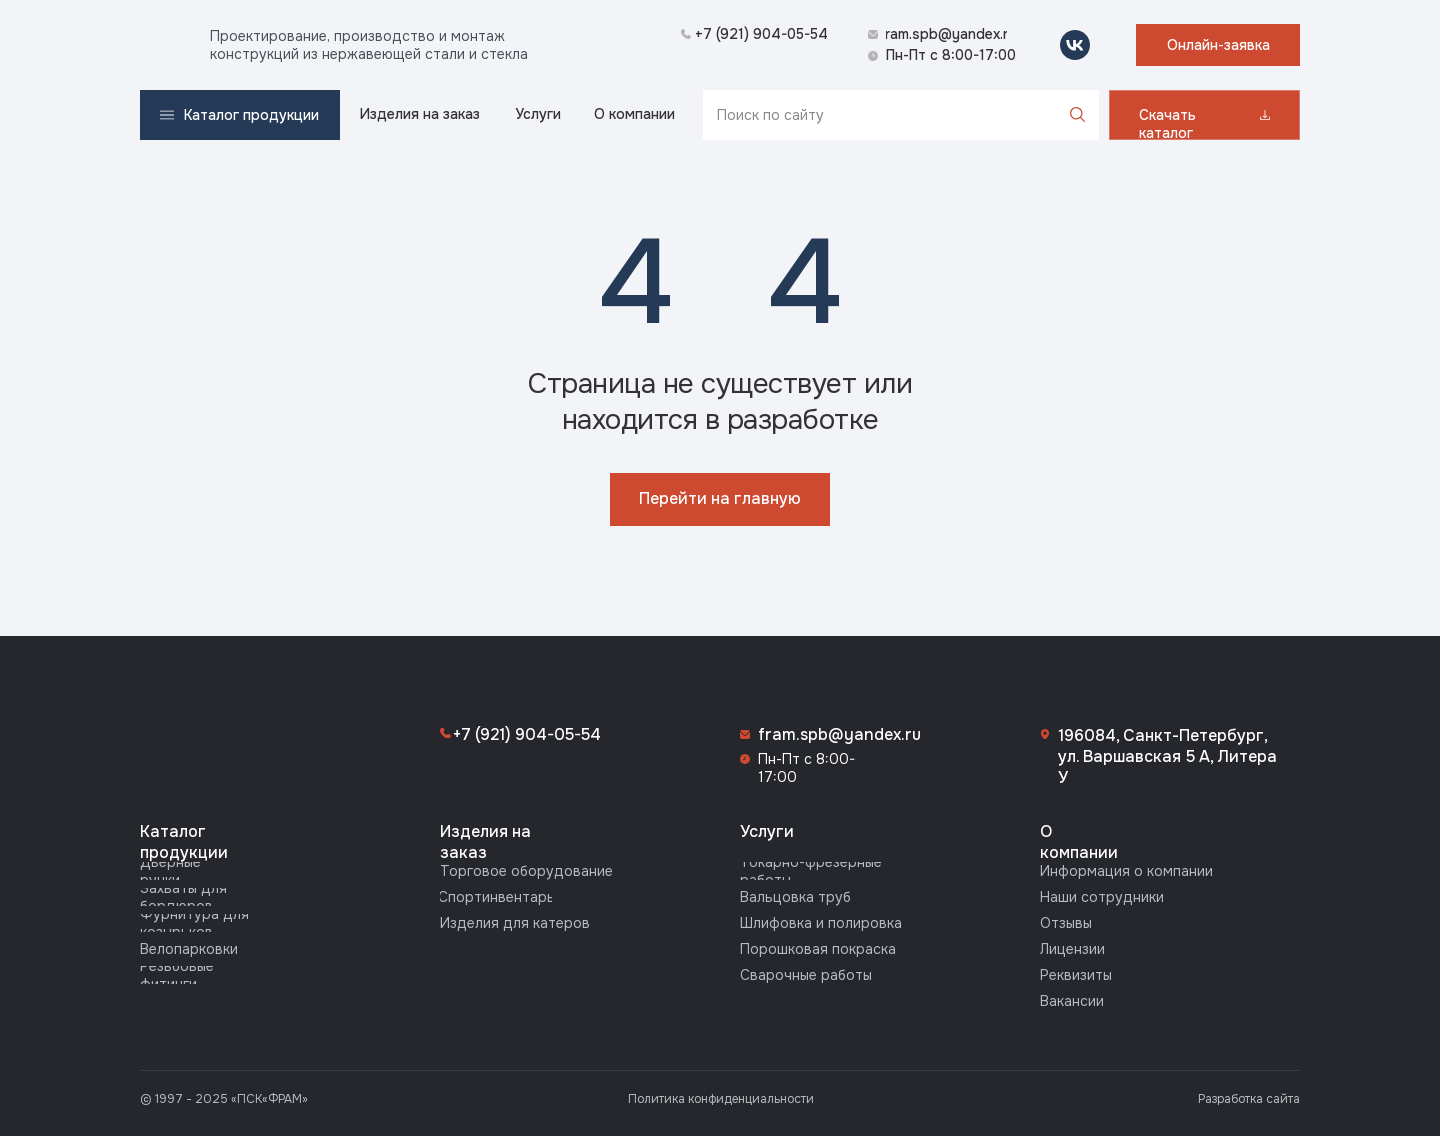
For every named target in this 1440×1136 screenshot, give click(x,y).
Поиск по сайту (770, 115)
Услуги (767, 831)
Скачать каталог (1167, 124)
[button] (1218, 45)
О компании (1079, 842)
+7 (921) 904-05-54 (527, 734)
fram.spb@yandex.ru (839, 734)
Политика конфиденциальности (721, 1099)
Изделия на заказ (485, 842)
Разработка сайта (1249, 1099)
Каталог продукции (184, 842)
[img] (165, 45)
